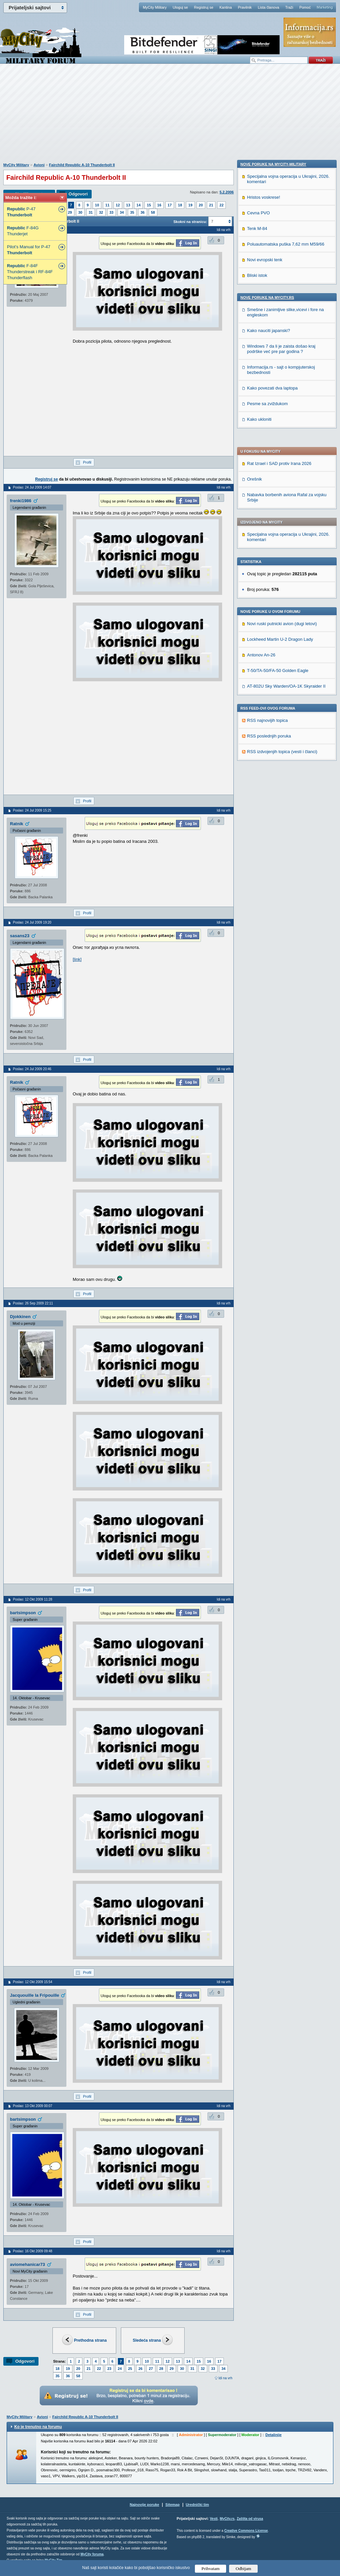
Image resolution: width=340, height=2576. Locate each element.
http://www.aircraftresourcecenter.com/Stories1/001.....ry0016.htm (135, 959)
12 (118, 205)
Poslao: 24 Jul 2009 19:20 (32, 922)
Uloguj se (180, 7)
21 (211, 205)
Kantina (225, 7)
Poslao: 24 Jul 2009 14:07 (32, 487)
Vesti (213, 2518)
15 (149, 205)
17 (170, 205)
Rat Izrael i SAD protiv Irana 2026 (279, 277)
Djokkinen (20, 1316)
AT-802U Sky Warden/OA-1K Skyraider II (286, 500)
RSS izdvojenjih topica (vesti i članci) (282, 565)
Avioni (39, 165)
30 (80, 212)
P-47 (21, 211)
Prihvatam (211, 2568)
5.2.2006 (226, 192)
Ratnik (16, 823)
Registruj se (203, 7)
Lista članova (268, 7)
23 (109, 2369)
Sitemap (172, 2505)
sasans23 (20, 935)
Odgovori (78, 193)
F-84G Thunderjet (23, 230)
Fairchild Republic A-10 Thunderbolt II (82, 165)
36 (142, 212)
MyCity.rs (227, 2518)
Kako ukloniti (259, 842)
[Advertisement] (170, 116)
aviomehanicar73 (27, 2264)
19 (190, 205)
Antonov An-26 (261, 469)
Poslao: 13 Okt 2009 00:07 (32, 2106)
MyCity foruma (91, 2554)
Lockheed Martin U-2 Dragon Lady (280, 453)
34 (122, 212)
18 (180, 205)
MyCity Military (155, 7)
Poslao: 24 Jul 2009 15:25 (32, 810)
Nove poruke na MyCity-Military (273, 588)
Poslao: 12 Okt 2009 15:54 (32, 1982)
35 (132, 212)
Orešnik (254, 293)
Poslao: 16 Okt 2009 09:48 (32, 2251)
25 (130, 2369)
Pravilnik (245, 7)
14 (138, 205)
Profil (87, 462)
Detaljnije (273, 2435)
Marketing (325, 7)
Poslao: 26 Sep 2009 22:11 (33, 1303)
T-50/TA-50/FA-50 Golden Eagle (277, 484)
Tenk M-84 (257, 652)
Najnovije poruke (144, 2505)
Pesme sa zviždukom (267, 827)
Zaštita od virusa (250, 2518)
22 (221, 205)
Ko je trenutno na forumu (38, 2426)
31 (91, 212)
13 (128, 205)
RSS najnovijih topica (267, 534)
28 (161, 2369)
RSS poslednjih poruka (269, 550)
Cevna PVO (258, 636)
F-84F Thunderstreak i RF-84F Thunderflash (30, 271)
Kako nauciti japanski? (268, 754)
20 (201, 205)
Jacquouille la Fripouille (34, 1995)
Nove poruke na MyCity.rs (267, 721)
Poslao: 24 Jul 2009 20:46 (32, 1069)
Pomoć (304, 7)
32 (101, 212)
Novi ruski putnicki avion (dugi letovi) (282, 437)
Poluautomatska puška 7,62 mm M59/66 (285, 667)
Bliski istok (257, 699)
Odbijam (243, 2568)
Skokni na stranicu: (190, 222)
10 (97, 205)
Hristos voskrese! (263, 620)
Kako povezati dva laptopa (272, 811)
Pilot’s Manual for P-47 (28, 249)
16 (159, 205)
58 (153, 212)
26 (140, 2369)
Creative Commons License (246, 2530)
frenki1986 (20, 500)
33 (112, 212)
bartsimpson (23, 1612)
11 (107, 205)
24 (120, 2369)
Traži (289, 7)
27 (151, 2369)
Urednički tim (197, 2505)
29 (70, 212)
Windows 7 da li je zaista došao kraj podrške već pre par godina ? (281, 772)
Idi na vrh (225, 2378)
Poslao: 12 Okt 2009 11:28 (32, 1599)
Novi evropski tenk (264, 683)
